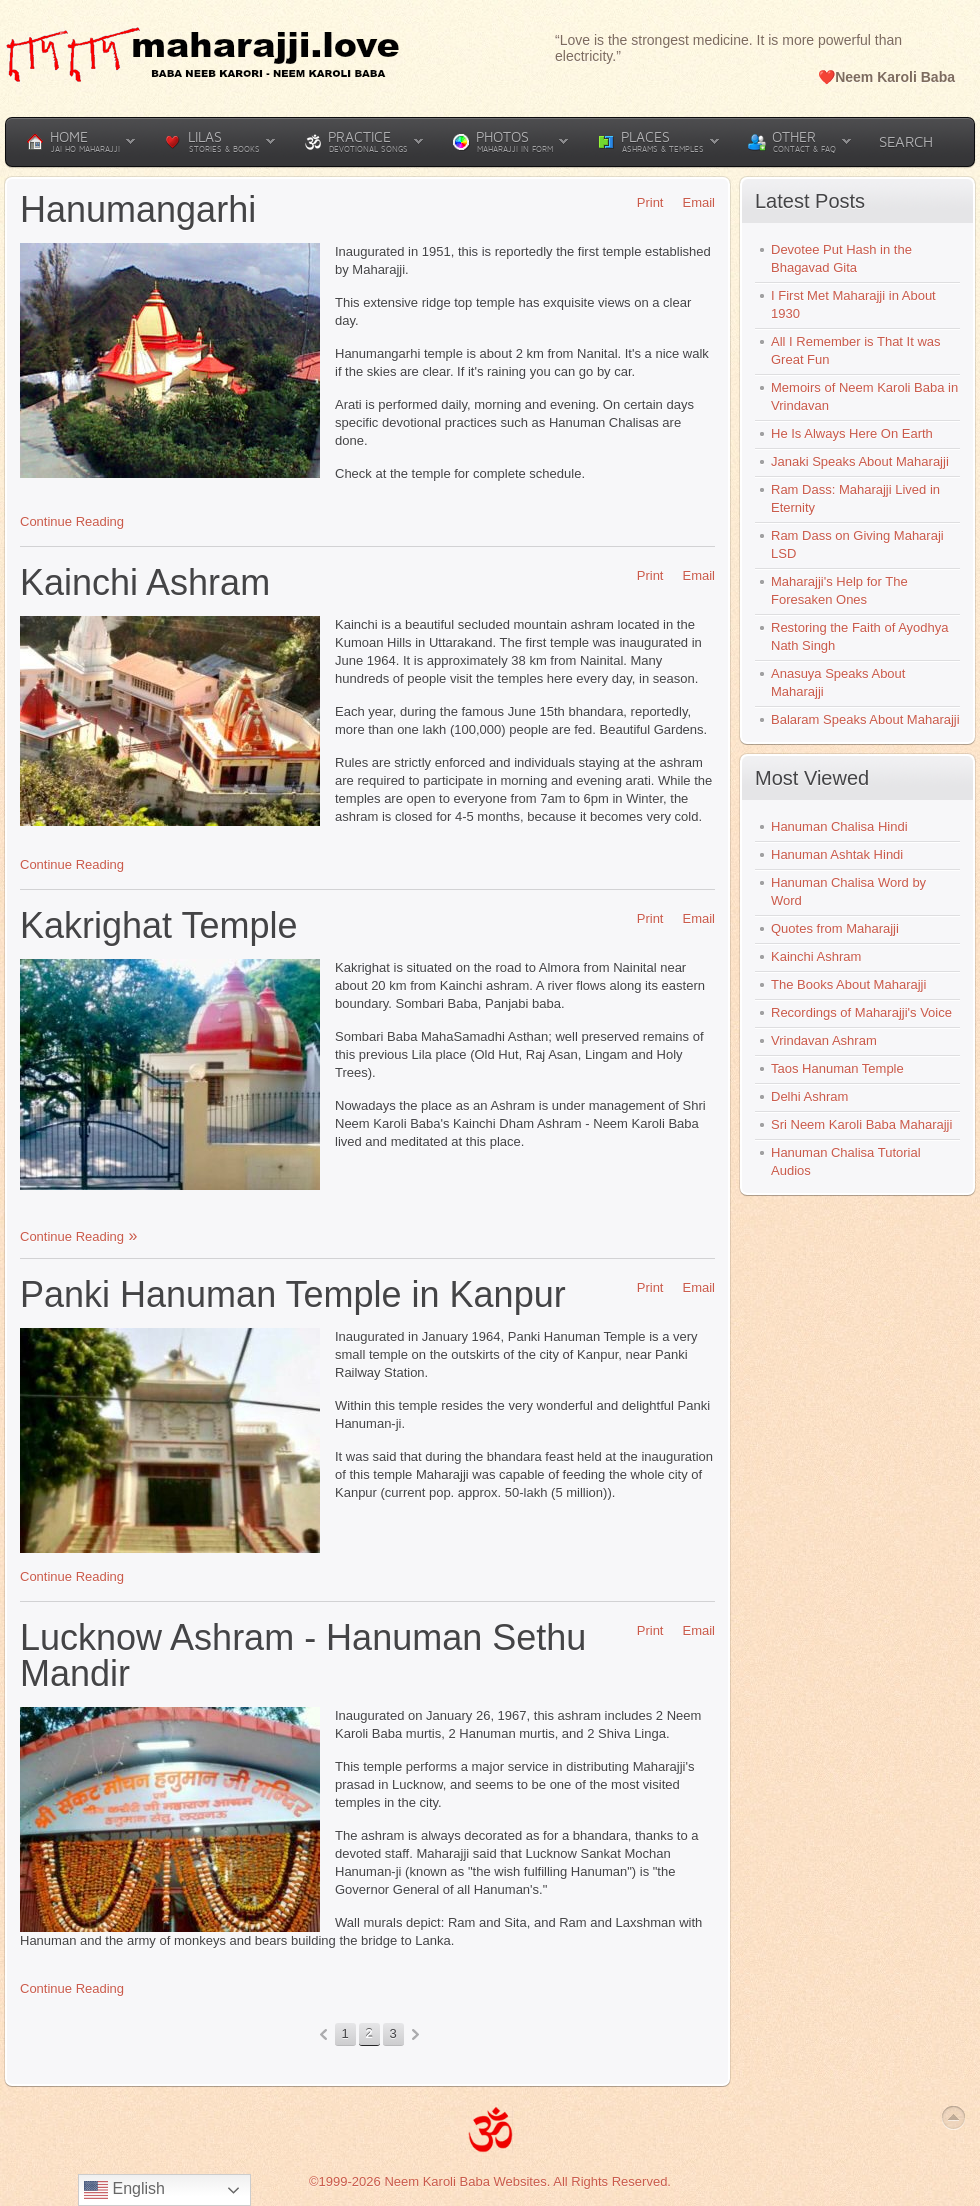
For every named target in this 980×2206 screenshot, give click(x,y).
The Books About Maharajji (848, 984)
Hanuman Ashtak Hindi (837, 854)
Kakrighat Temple (159, 925)
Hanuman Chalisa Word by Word (848, 891)
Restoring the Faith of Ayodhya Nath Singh (860, 636)
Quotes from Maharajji (835, 928)
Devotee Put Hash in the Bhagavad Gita (841, 258)
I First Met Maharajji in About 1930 (853, 304)
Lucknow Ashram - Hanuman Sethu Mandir (303, 1655)
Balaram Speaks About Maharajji (865, 719)
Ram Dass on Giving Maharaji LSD (857, 544)
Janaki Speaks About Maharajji (860, 461)
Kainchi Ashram (145, 582)
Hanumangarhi (138, 209)
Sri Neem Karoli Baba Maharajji (861, 1124)
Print (643, 202)
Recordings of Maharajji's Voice (861, 1012)
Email (691, 202)
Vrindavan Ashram (824, 1040)
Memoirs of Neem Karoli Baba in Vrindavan (864, 396)
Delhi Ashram (809, 1096)
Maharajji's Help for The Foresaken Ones (839, 590)
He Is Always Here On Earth (852, 433)
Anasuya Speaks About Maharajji (838, 682)
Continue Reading (72, 521)
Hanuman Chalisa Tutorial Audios (846, 1161)
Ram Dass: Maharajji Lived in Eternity (855, 498)
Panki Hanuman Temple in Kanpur (293, 1294)
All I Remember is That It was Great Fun (856, 350)
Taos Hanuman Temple (837, 1068)
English (124, 2190)
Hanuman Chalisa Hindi (839, 826)
